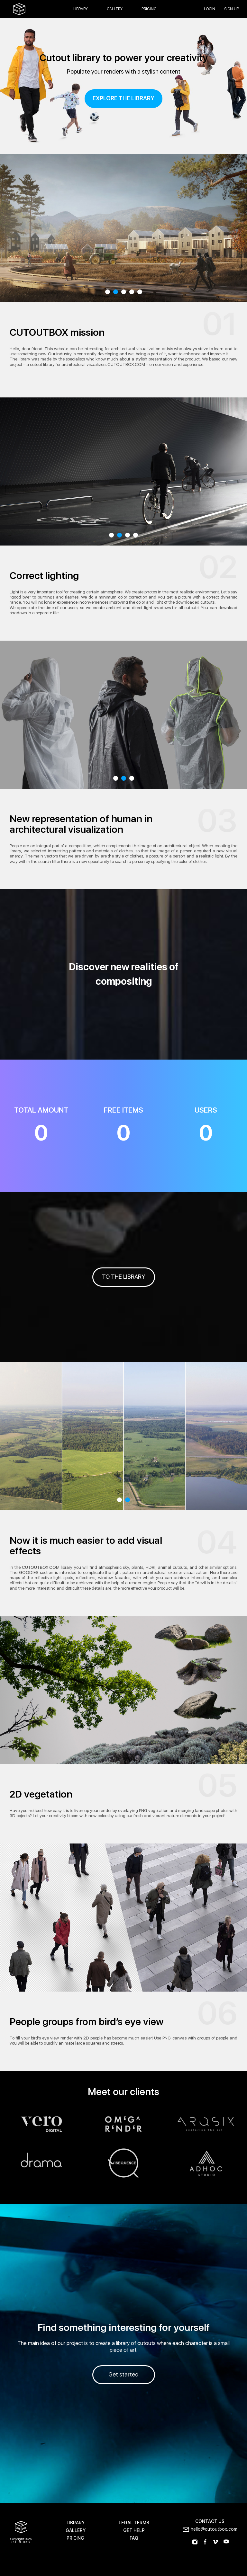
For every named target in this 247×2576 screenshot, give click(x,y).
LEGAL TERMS (134, 2522)
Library (80, 9)
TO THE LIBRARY (123, 1277)
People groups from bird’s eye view (86, 2022)
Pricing (149, 9)
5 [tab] (139, 291)
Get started (123, 2374)
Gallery (115, 9)
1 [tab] (107, 291)
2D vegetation (41, 1794)
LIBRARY (76, 2522)
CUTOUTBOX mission (57, 332)
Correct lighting (44, 576)
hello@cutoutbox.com (214, 2529)
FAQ (134, 2538)
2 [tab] (115, 291)
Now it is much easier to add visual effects (86, 1546)
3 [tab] (123, 291)
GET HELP (134, 2530)
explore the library (123, 98)
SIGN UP (231, 9)
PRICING (75, 2538)
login (209, 9)
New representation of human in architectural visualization (81, 824)
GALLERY (76, 2530)
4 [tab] (131, 291)
